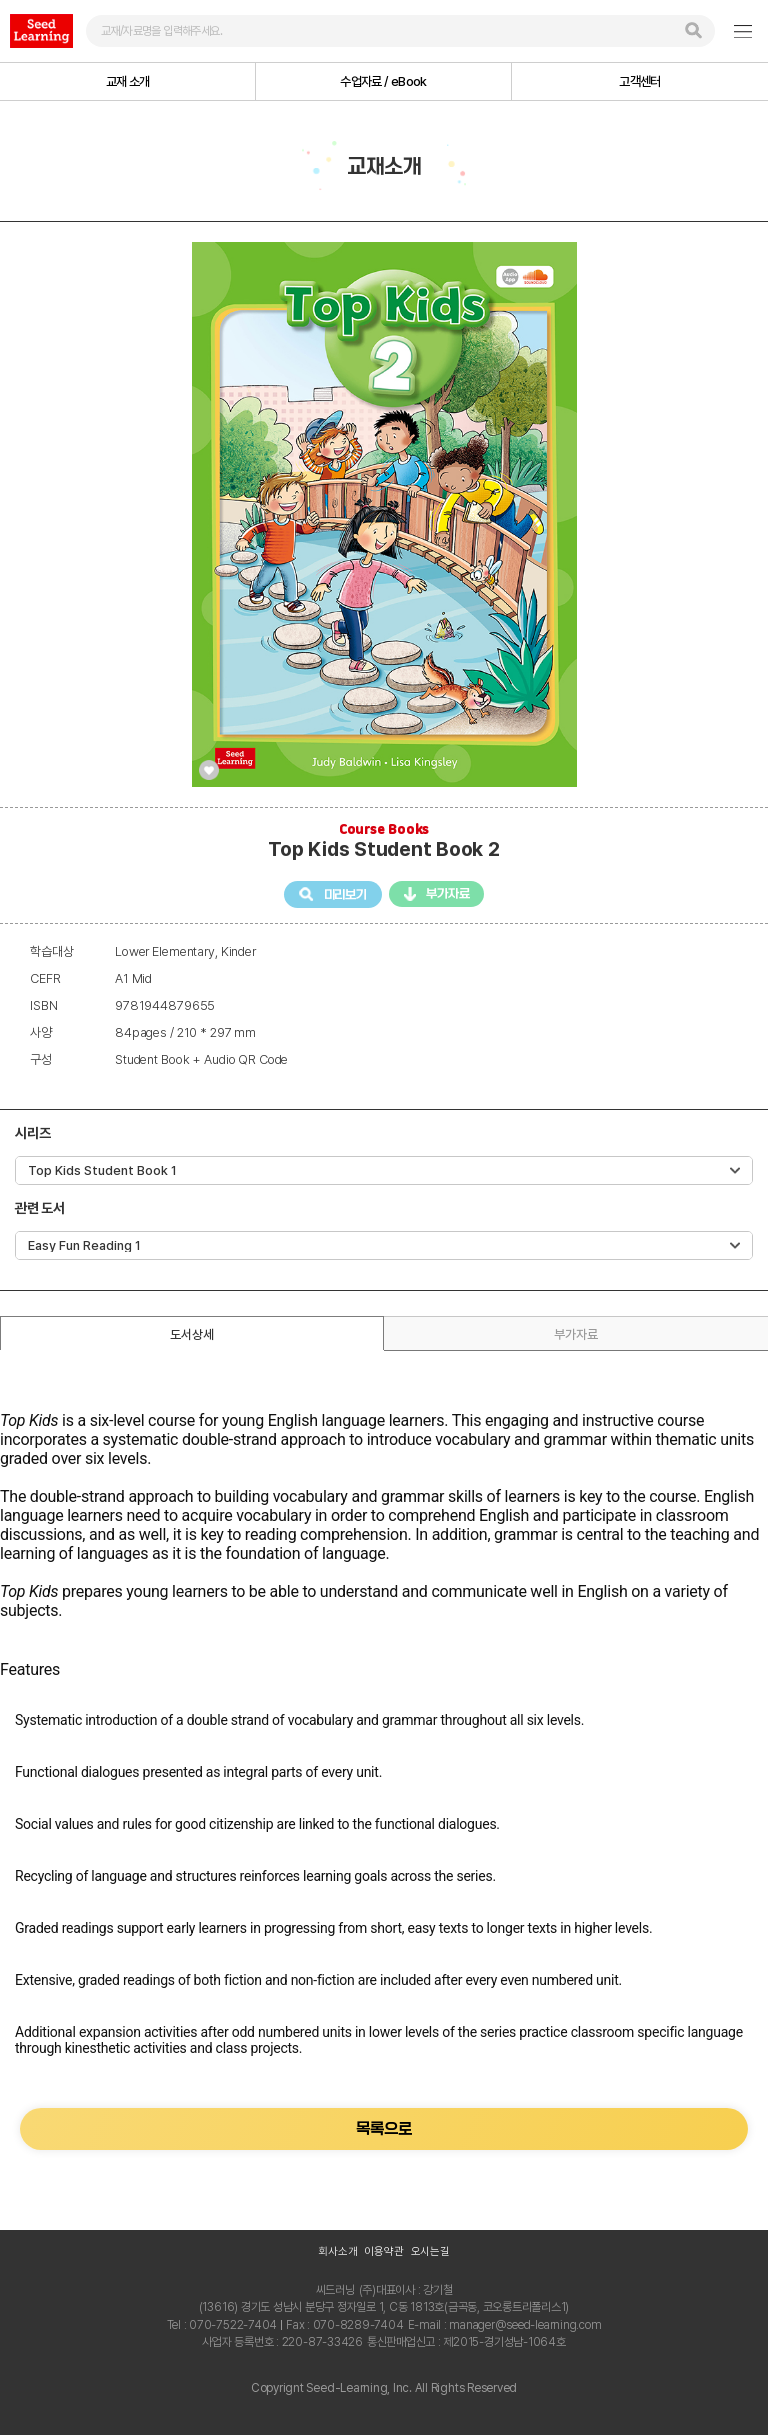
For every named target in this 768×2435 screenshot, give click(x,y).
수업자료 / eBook (383, 81)
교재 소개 (128, 81)
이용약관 (383, 2251)
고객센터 (639, 81)
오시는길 (430, 2251)
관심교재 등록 (209, 770)
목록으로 (383, 2128)
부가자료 (447, 893)
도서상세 (191, 1334)
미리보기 (345, 893)
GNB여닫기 (743, 31)
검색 (693, 30)
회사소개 (337, 2251)
